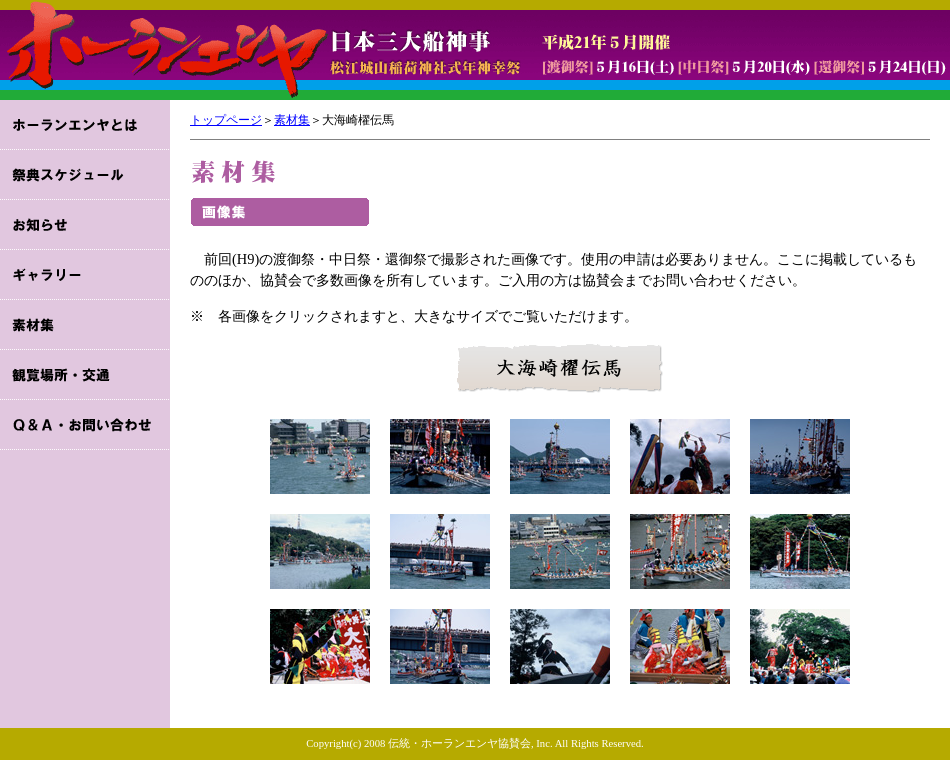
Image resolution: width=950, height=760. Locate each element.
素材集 (292, 120)
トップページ (226, 120)
